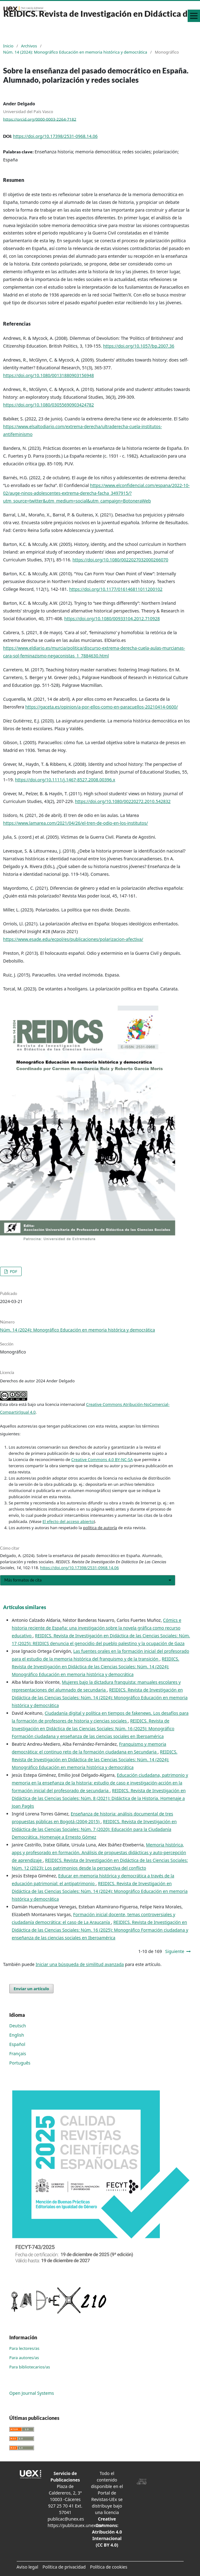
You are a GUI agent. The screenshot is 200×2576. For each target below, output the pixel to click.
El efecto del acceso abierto (68, 1521)
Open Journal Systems (31, 2393)
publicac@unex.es (66, 2519)
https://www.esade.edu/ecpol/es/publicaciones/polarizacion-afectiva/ (73, 939)
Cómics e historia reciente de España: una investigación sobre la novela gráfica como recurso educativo (96, 1628)
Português (19, 2063)
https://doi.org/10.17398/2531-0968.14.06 (55, 136)
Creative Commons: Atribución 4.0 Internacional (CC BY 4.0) (107, 2532)
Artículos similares (24, 1607)
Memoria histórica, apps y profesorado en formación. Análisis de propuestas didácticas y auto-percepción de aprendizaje (99, 1852)
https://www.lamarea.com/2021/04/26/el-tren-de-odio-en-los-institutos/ (75, 823)
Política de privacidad (64, 2567)
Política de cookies (108, 2567)
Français (17, 2053)
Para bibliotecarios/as (29, 2367)
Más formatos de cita (23, 1580)
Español (17, 2044)
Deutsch (17, 2026)
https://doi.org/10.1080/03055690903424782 (48, 405)
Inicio (8, 46)
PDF (13, 1271)
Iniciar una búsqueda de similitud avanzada (80, 1964)
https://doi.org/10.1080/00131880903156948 (48, 375)
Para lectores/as (24, 2348)
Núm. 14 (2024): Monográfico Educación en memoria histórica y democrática (75, 52)
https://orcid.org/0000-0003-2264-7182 (39, 119)
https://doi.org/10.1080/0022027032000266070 (120, 560)
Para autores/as (24, 2357)
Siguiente (174, 1951)
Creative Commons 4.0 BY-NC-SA (102, 1459)
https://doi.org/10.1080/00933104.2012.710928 (112, 618)
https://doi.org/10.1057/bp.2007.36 (138, 346)
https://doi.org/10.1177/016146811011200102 (116, 589)
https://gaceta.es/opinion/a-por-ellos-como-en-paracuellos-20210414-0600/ (101, 707)
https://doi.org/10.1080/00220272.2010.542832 (122, 801)
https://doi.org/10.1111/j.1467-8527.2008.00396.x (65, 780)
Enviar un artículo (31, 1988)
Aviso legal (27, 2567)
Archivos (29, 46)
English (16, 2035)
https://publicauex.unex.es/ (75, 2525)
